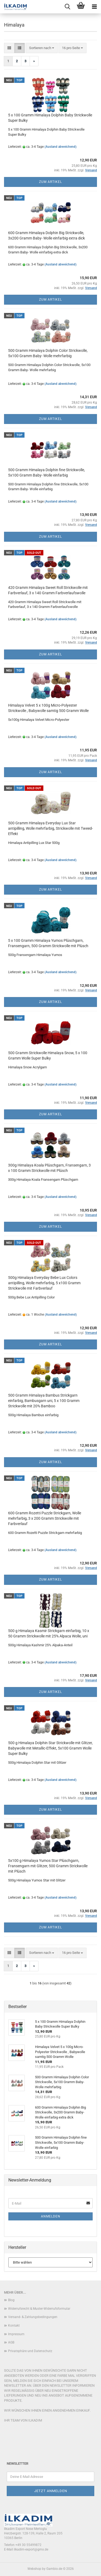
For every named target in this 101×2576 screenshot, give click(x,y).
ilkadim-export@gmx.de (31, 2549)
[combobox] (42, 48)
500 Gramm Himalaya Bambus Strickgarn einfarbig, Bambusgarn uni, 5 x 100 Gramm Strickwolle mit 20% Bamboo (43, 1400)
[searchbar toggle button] (67, 6)
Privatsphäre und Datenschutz (30, 2351)
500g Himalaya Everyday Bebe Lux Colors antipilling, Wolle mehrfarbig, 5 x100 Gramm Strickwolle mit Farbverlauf (44, 1282)
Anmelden (50, 2216)
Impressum (16, 2334)
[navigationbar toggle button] (94, 6)
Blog (11, 2300)
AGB (11, 2342)
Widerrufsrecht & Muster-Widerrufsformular (39, 2309)
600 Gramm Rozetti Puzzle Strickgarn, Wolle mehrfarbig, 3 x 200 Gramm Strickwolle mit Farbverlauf (44, 1518)
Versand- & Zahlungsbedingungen (32, 2317)
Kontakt (14, 2325)
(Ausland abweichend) (60, 147)
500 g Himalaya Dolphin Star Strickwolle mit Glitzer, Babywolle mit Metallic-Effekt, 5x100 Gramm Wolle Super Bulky (50, 1748)
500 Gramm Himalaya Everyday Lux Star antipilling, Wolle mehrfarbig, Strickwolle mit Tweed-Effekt (50, 828)
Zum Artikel (50, 182)
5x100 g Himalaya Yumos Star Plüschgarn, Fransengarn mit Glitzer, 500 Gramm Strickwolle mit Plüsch (48, 1865)
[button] (9, 48)
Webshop (34, 2569)
